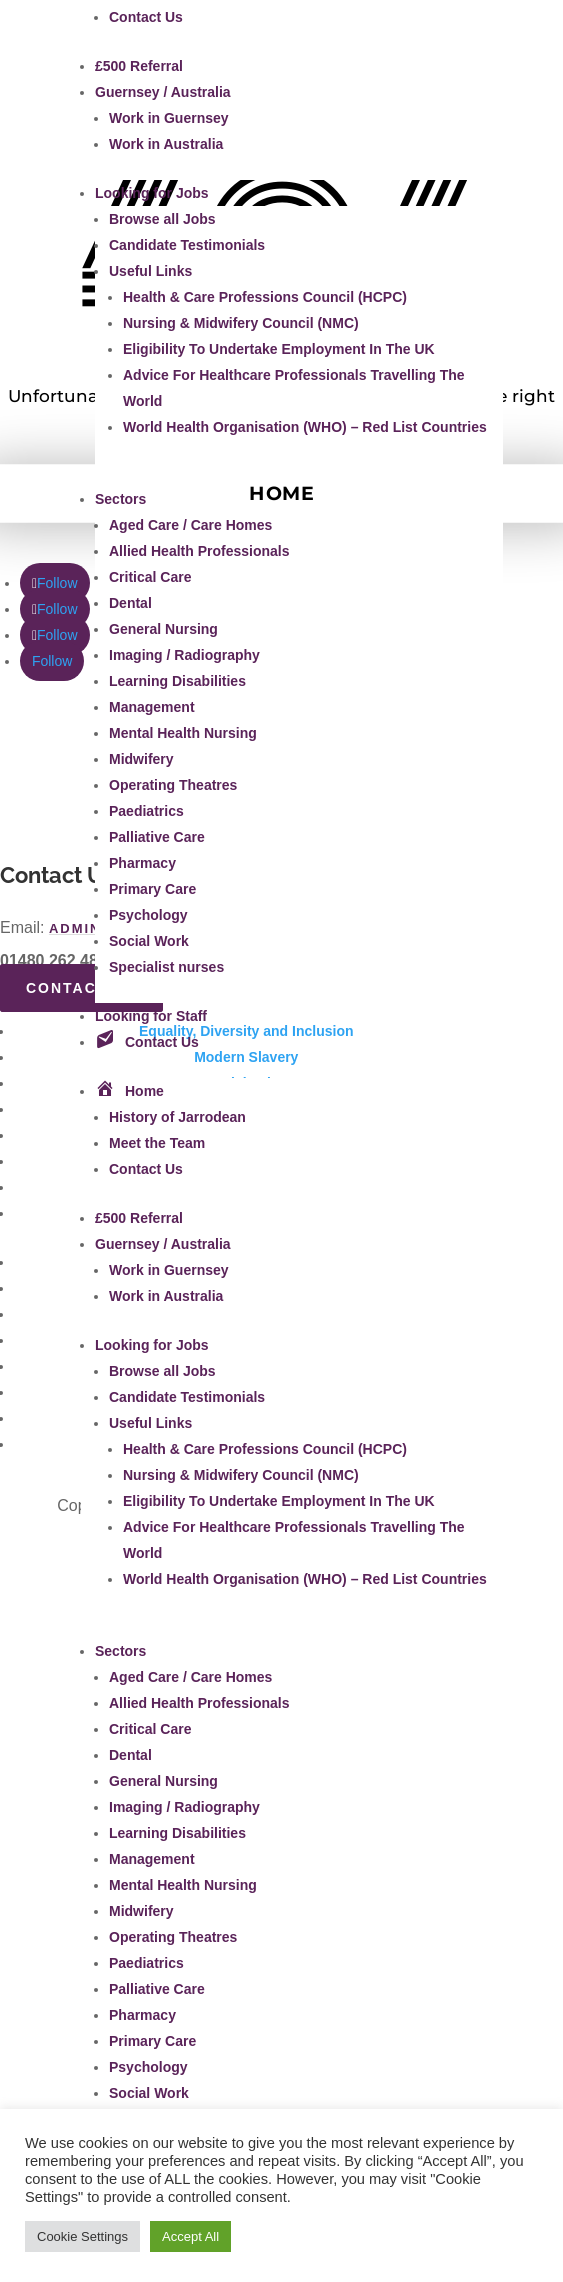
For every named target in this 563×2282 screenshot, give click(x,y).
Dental (130, 603)
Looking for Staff (151, 1016)
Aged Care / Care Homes (190, 525)
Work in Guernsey (169, 118)
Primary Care (152, 889)
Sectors (120, 499)
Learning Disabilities (177, 681)
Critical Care (150, 577)
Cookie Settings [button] (82, 2236)
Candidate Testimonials (187, 245)
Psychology (148, 915)
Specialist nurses (166, 967)
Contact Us (146, 17)
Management (152, 707)
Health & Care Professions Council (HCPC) (265, 297)
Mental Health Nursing (183, 733)
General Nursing (163, 629)
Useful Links (150, 271)
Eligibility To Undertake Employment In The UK (279, 349)
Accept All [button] (190, 2236)
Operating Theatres (173, 785)
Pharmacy (142, 863)
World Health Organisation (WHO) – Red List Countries (305, 427)
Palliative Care (157, 837)
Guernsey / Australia (163, 92)
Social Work (149, 941)
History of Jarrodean (177, 1117)
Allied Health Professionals (199, 551)
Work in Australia (166, 144)
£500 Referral (139, 66)
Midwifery (141, 759)
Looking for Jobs (152, 193)
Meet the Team (157, 1143)
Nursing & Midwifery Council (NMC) (241, 323)
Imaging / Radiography (184, 655)
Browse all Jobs (162, 219)
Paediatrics (146, 811)
